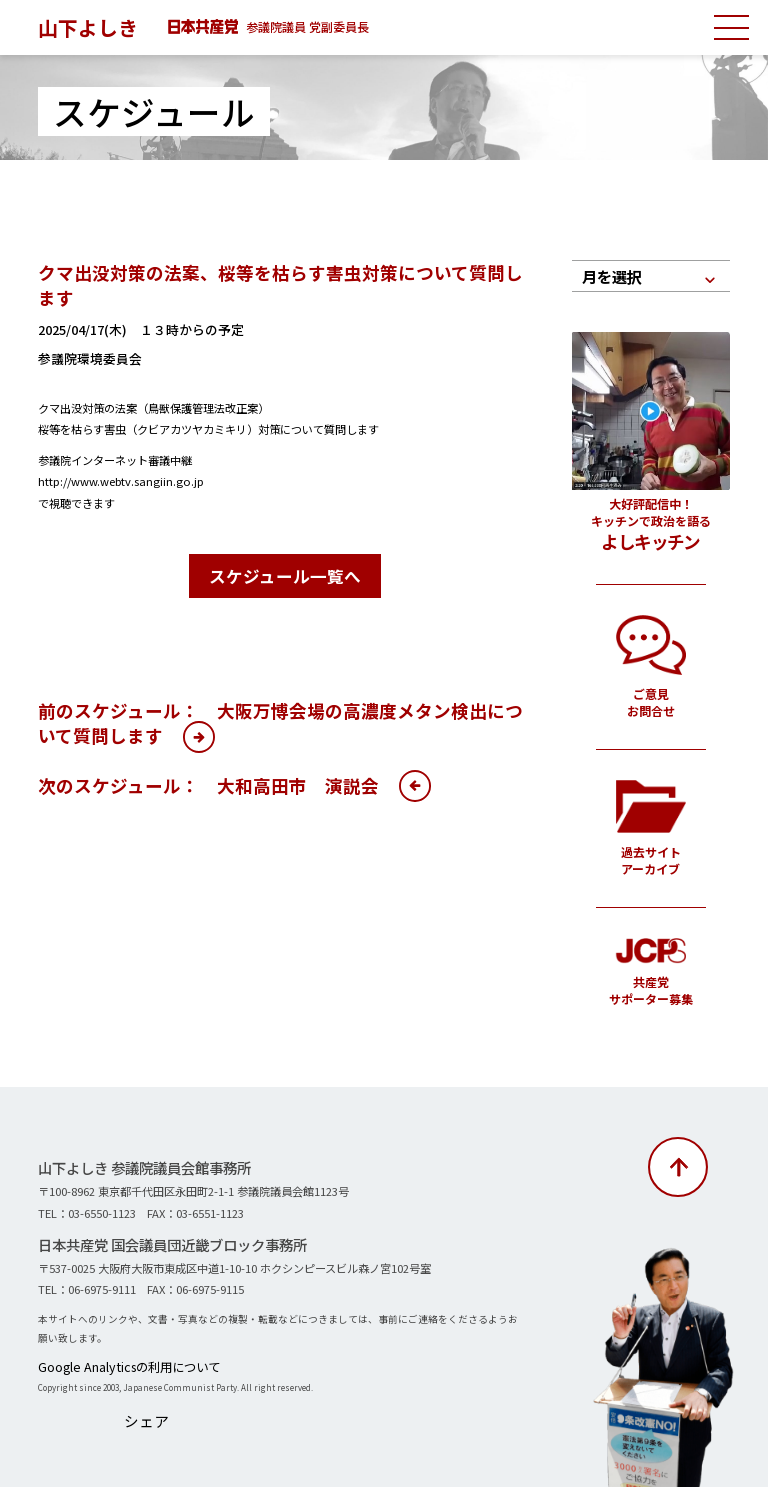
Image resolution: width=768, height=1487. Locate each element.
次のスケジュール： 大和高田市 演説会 (208, 780)
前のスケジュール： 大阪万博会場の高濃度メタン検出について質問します (280, 718)
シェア (140, 1413)
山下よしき (93, 26)
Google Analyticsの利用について (109, 1365)
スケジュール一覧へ (285, 573)
